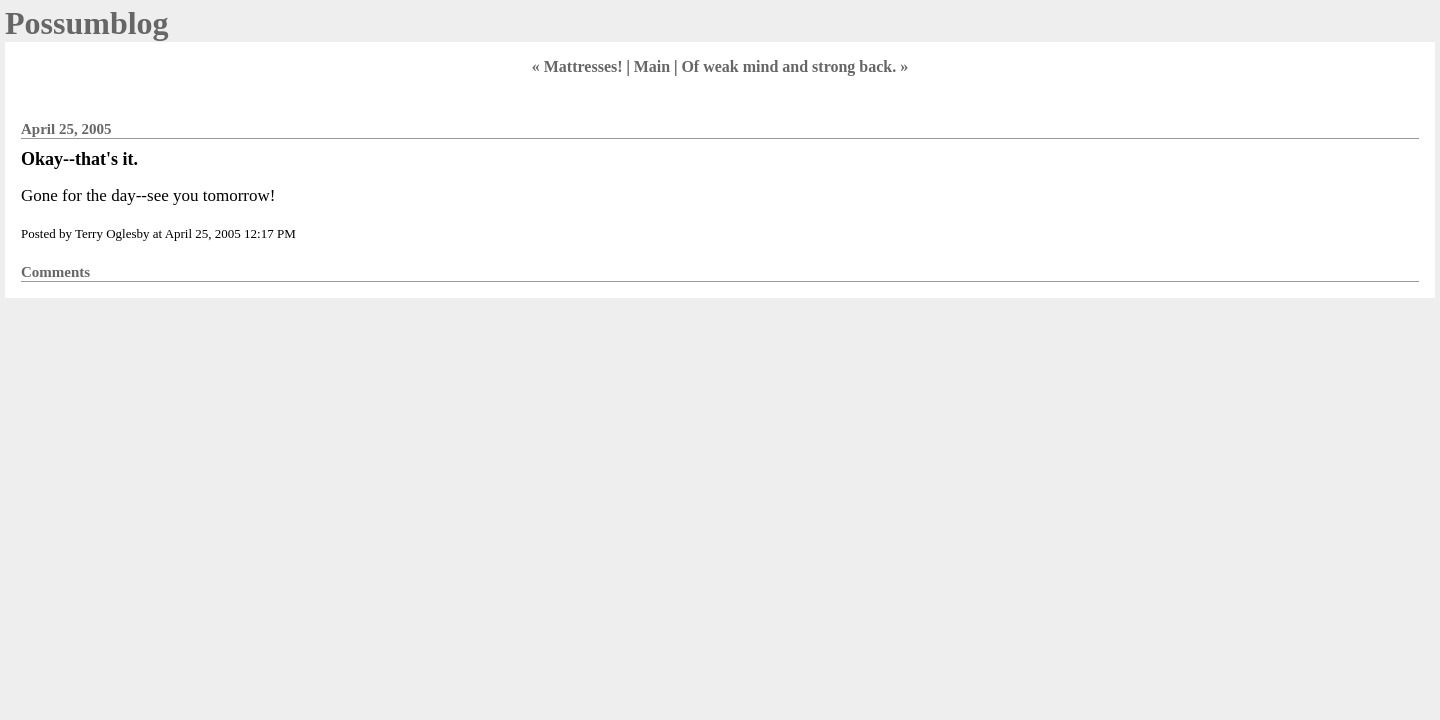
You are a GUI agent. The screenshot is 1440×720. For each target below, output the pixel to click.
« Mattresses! (577, 66)
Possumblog (87, 23)
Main (652, 66)
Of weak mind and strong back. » (794, 66)
